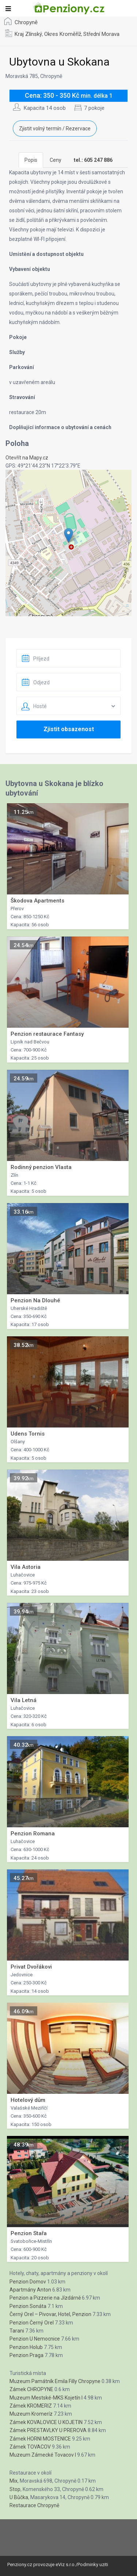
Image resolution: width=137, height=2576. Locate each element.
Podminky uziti (92, 2564)
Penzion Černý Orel (31, 2323)
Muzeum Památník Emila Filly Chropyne (54, 2381)
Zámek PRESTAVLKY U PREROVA (48, 2430)
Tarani (16, 2331)
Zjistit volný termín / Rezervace (55, 128)
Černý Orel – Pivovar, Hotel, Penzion (50, 2314)
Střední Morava (101, 34)
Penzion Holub (26, 2347)
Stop (14, 2489)
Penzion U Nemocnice (34, 2339)
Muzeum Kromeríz (31, 2414)
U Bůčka (18, 2497)
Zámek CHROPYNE (31, 2389)
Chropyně (26, 22)
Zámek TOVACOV (30, 2447)
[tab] (93, 160)
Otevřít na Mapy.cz (26, 458)
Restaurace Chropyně (34, 2505)
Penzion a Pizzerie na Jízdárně (45, 2298)
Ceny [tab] (55, 160)
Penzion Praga (26, 2355)
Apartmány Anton (30, 2290)
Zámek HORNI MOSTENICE (40, 2439)
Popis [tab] (30, 160)
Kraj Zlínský (28, 34)
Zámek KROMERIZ (30, 2406)
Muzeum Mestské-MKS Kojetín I (46, 2398)
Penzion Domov (27, 2282)
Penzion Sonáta (27, 2306)
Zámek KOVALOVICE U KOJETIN (46, 2422)
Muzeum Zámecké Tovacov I (42, 2455)
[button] (68, 535)
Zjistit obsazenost (68, 729)
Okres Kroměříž (62, 34)
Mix (13, 2481)
